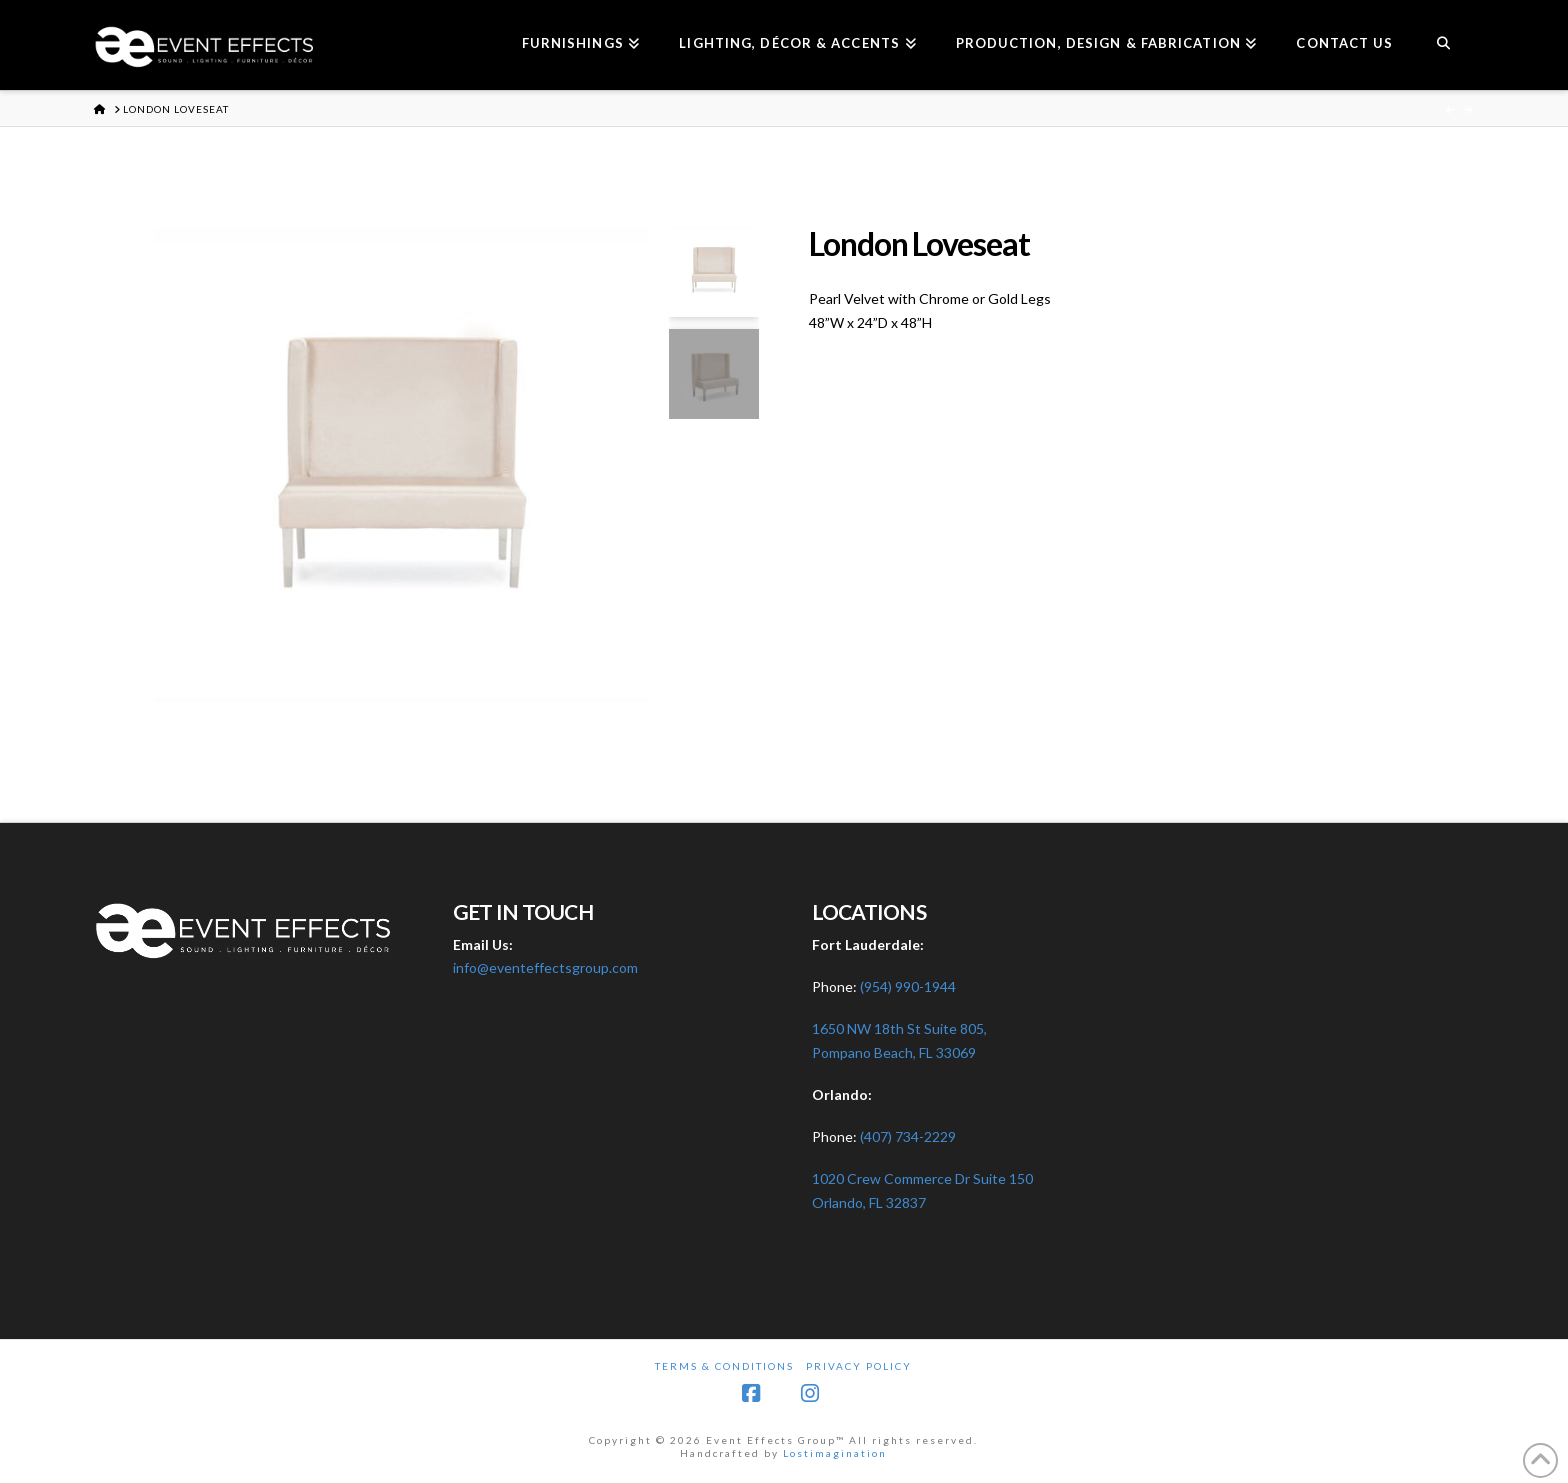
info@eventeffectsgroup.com (545, 967)
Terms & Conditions (724, 1366)
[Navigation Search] (1442, 45)
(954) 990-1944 (908, 986)
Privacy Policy (859, 1366)
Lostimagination (835, 1453)
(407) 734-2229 (908, 1136)
